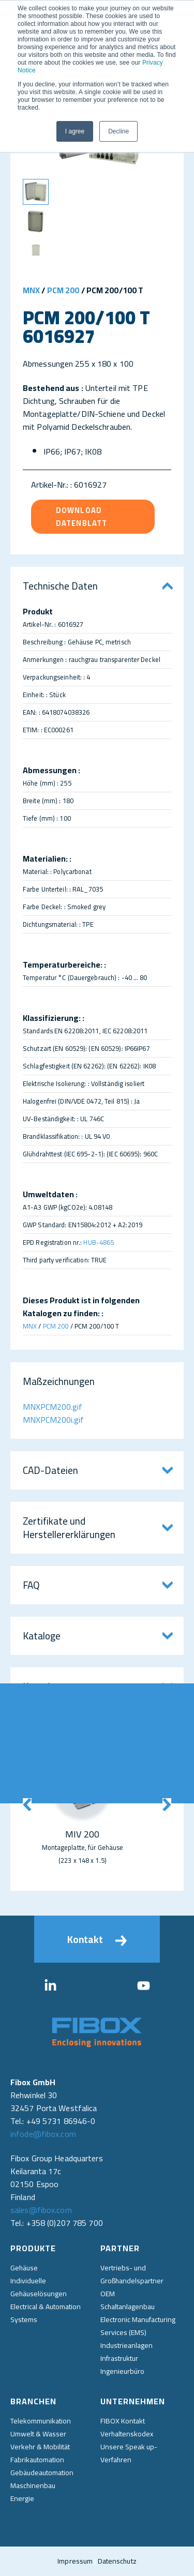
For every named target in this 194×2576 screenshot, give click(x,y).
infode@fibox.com (43, 2134)
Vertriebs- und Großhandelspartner (131, 2274)
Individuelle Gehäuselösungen (38, 2287)
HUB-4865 (98, 1242)
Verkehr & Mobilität (40, 2446)
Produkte (33, 2248)
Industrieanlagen (126, 2345)
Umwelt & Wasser (38, 2434)
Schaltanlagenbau (127, 2306)
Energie (22, 2498)
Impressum (75, 2561)
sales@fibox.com (41, 2210)
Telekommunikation (40, 2421)
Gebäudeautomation (41, 2472)
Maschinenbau (32, 2485)
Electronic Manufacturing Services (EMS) (137, 2326)
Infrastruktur (119, 2358)
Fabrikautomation (37, 2459)
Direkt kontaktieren (179, 1743)
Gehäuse (24, 2267)
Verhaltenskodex (126, 2434)
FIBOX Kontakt (122, 2421)
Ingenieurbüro (122, 2371)
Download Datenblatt (81, 516)
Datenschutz (117, 2561)
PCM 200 (63, 290)
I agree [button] (74, 131)
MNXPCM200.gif (52, 1406)
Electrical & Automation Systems (45, 2313)
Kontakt (97, 1939)
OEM (107, 2293)
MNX (31, 290)
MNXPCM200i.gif (53, 1419)
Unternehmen (132, 2401)
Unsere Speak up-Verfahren (128, 2453)
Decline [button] (118, 131)
